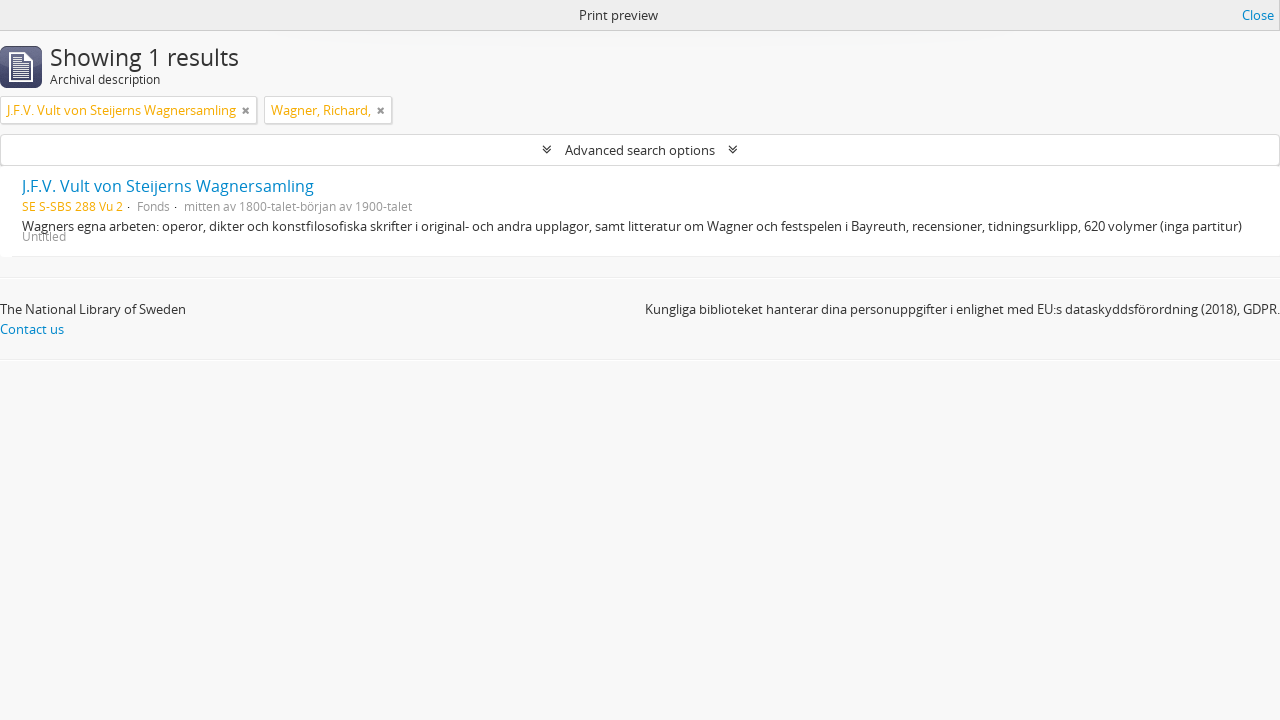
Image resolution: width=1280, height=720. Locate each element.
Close (1258, 15)
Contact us (32, 329)
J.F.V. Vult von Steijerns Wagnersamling (168, 186)
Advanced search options (640, 150)
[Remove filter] (246, 110)
